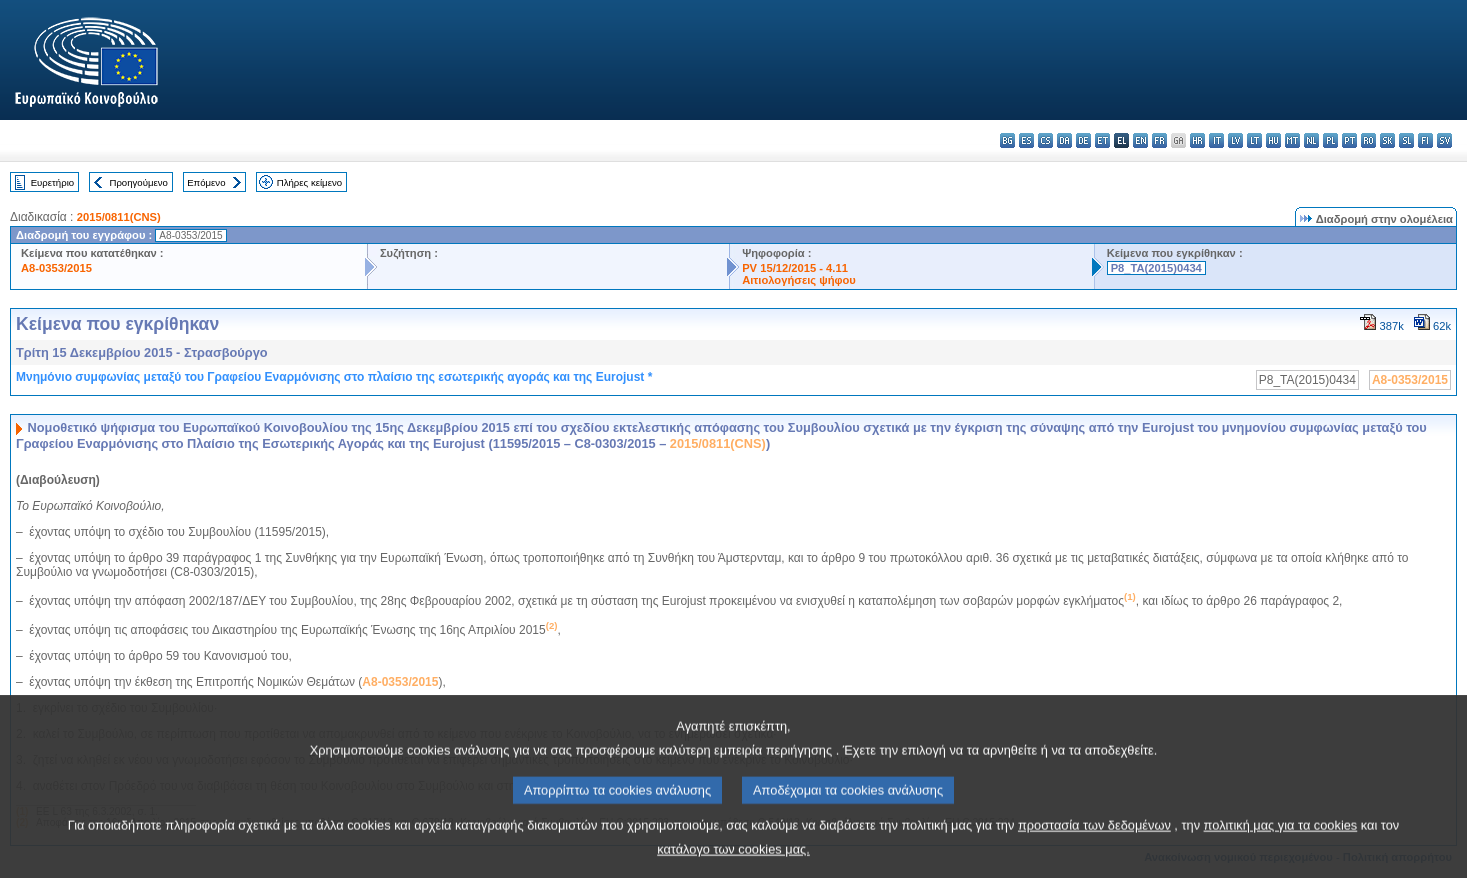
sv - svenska (1444, 140)
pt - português (1349, 140)
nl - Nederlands (1311, 140)
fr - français (1159, 140)
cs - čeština (1045, 140)
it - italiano (1216, 140)
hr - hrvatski (1197, 140)
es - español (1026, 140)
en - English (1140, 140)
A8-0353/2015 (56, 268)
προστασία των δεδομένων (1094, 844)
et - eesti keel (1102, 140)
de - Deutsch (1083, 140)
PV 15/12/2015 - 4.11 (795, 268)
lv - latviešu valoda (1235, 140)
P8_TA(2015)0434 (1156, 268)
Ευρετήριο (52, 182)
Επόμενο (206, 182)
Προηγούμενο (138, 182)
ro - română (1368, 140)
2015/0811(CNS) (119, 217)
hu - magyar (1273, 140)
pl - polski (1330, 140)
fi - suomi (1425, 140)
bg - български (1007, 140)
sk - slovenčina (1387, 140)
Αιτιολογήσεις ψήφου (799, 280)
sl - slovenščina (1406, 140)
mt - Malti (1292, 140)
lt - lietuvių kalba (1254, 140)
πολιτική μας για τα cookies (1281, 844)
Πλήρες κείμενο (309, 182)
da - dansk (1064, 140)
